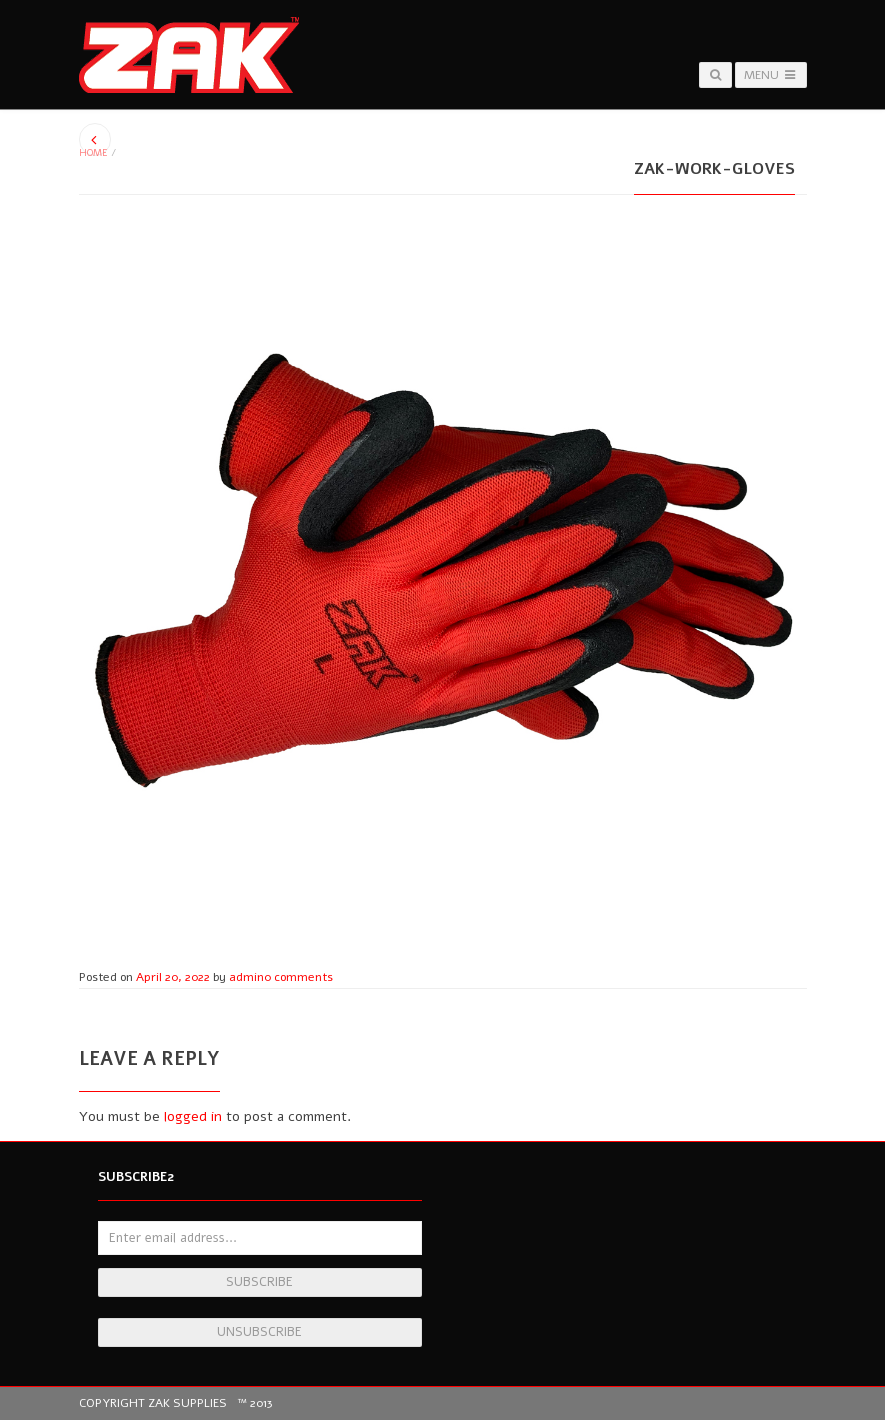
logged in (193, 1116)
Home (93, 152)
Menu (770, 75)
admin (246, 977)
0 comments (298, 977)
